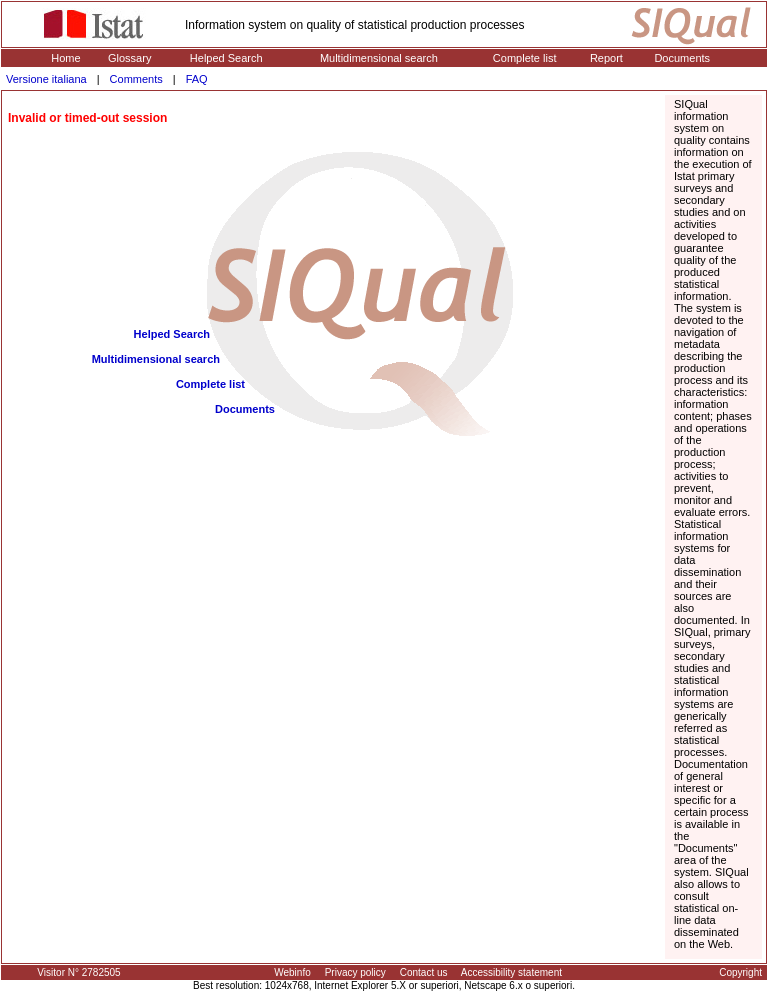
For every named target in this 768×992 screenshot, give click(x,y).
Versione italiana (46, 79)
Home (65, 58)
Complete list (525, 58)
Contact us (424, 972)
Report (606, 58)
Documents (682, 58)
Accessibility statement (511, 972)
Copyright (740, 972)
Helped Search (226, 58)
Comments (136, 79)
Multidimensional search (379, 58)
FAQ (197, 79)
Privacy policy (355, 972)
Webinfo (292, 972)
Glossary (129, 58)
